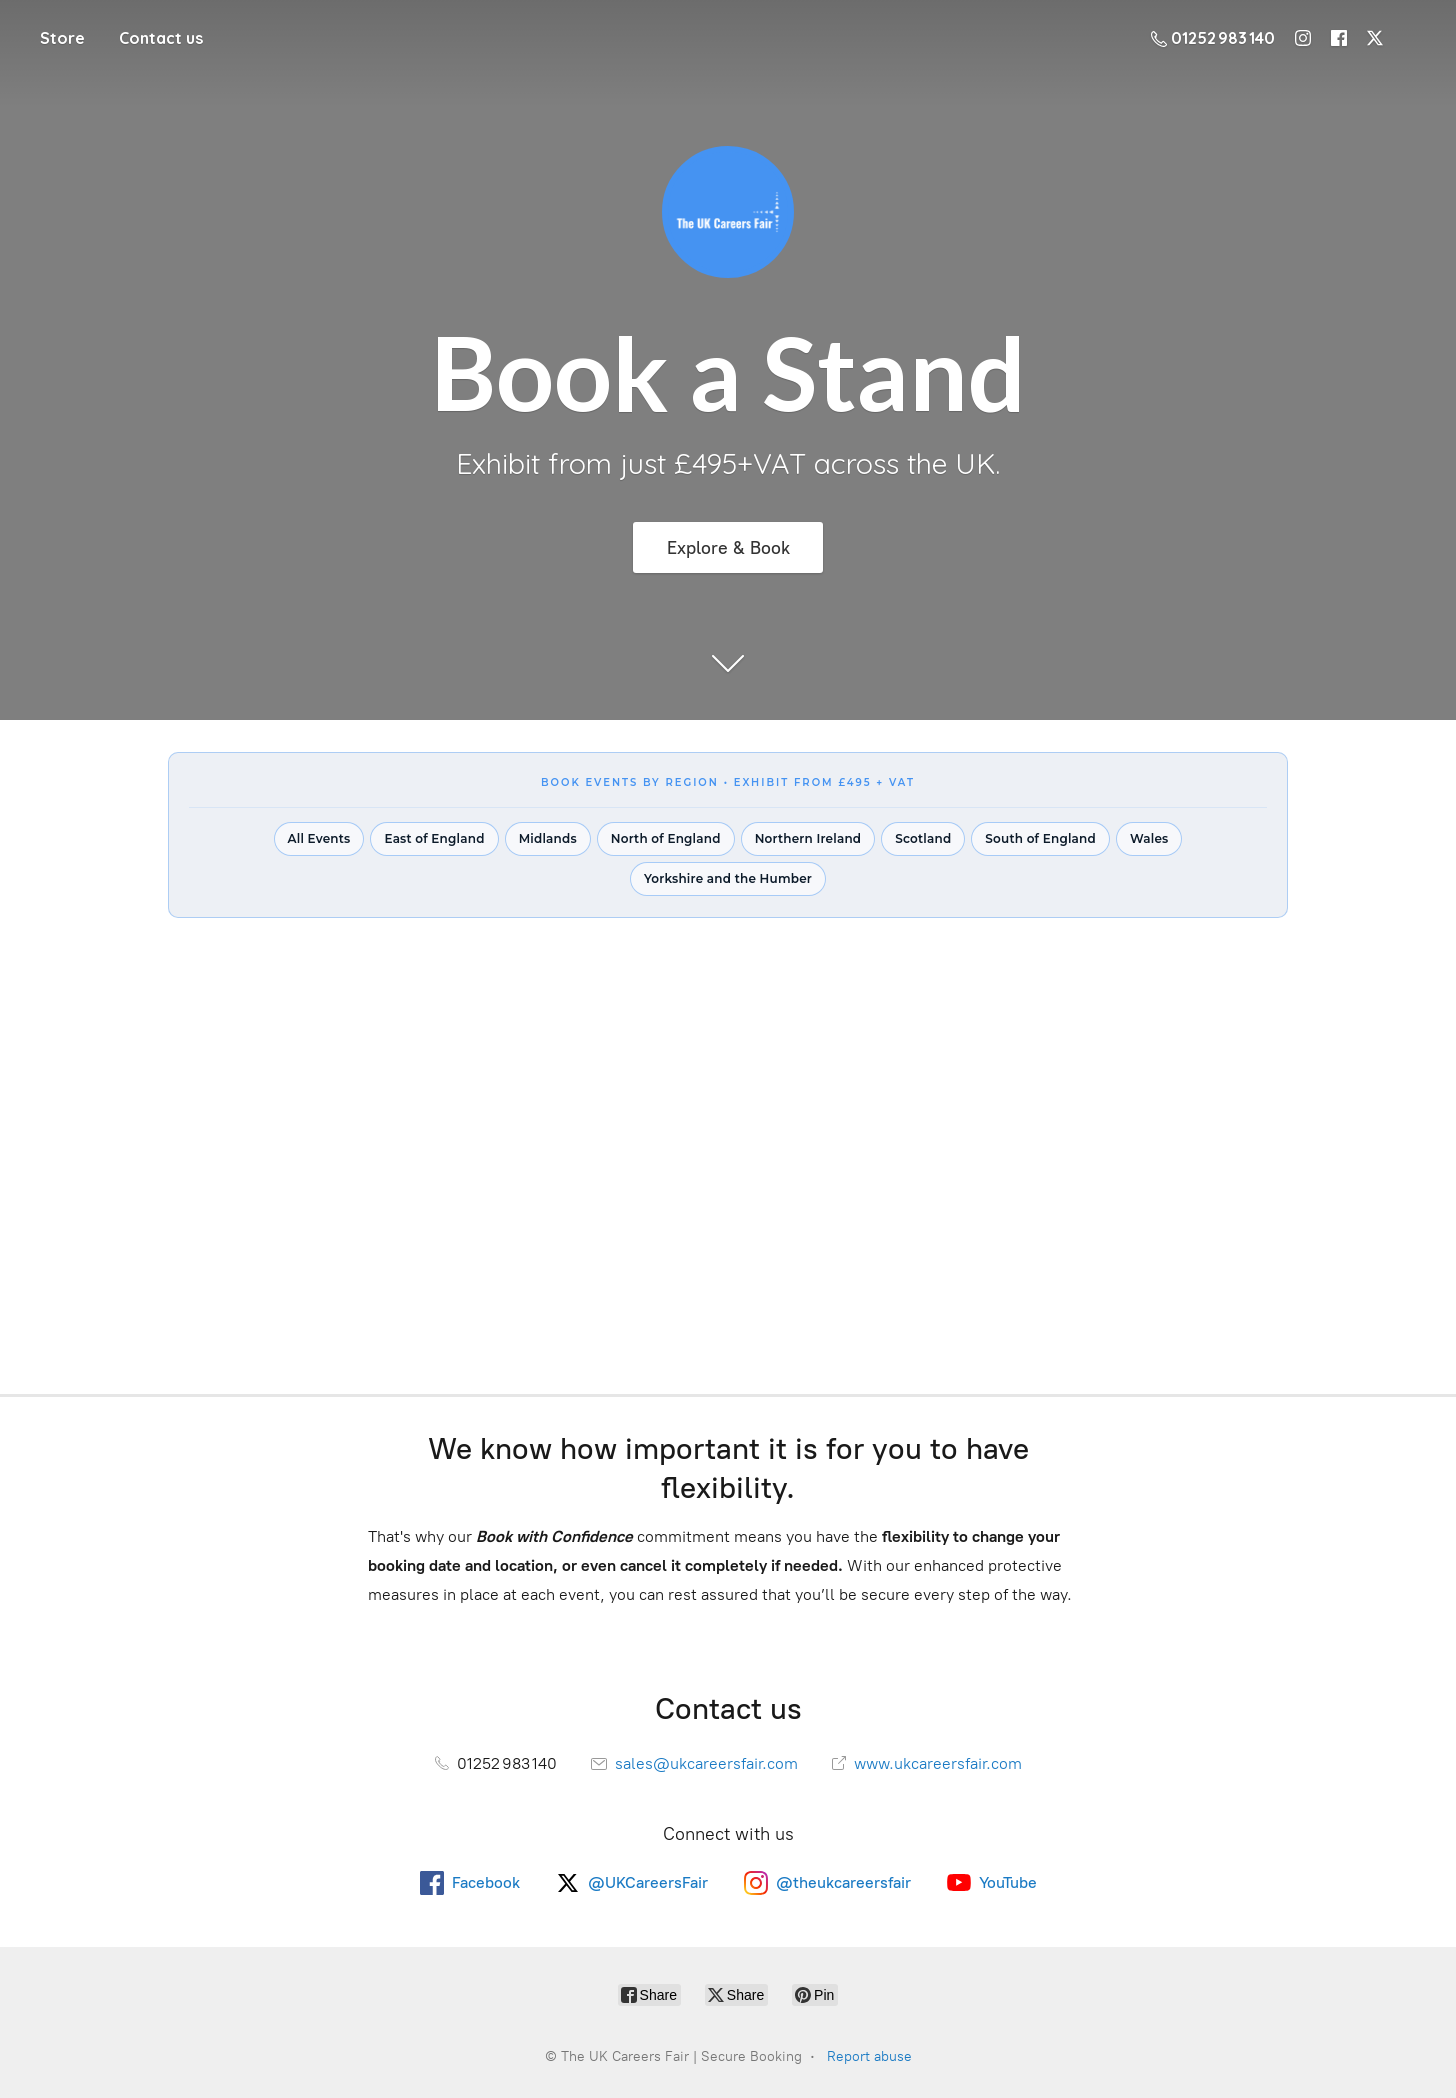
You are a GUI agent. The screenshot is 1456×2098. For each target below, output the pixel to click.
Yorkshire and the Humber (728, 878)
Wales (1149, 838)
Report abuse (869, 2056)
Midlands (548, 838)
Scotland (923, 838)
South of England (1040, 838)
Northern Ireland (808, 838)
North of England (666, 838)
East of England (434, 838)
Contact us (161, 38)
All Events (319, 838)
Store (62, 38)
